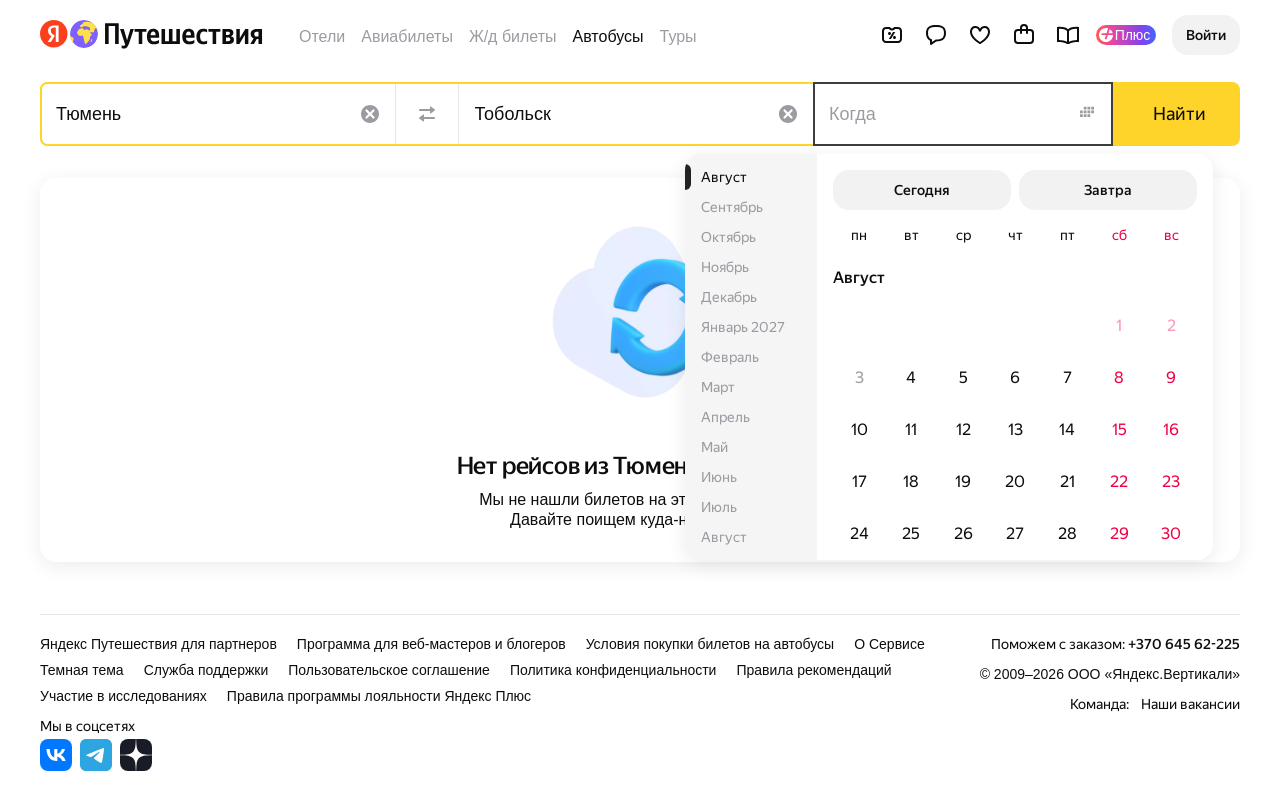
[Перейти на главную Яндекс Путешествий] (165, 34)
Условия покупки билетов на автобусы (710, 644)
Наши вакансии (1190, 704)
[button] (1206, 35)
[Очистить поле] (370, 114)
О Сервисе (889, 644)
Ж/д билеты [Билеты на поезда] (513, 36)
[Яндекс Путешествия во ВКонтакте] (56, 765)
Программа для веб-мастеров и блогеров (431, 644)
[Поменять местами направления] (427, 114)
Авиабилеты (407, 36)
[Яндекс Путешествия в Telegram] (96, 765)
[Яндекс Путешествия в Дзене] (136, 765)
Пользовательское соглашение (389, 670)
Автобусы (608, 36)
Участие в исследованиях (123, 696)
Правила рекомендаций (813, 670)
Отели (322, 36)
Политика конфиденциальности (613, 670)
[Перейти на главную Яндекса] (54, 34)
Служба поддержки (206, 670)
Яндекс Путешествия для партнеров (158, 644)
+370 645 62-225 (1184, 644)
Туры (678, 36)
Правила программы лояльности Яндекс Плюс (379, 696)
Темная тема (82, 670)
